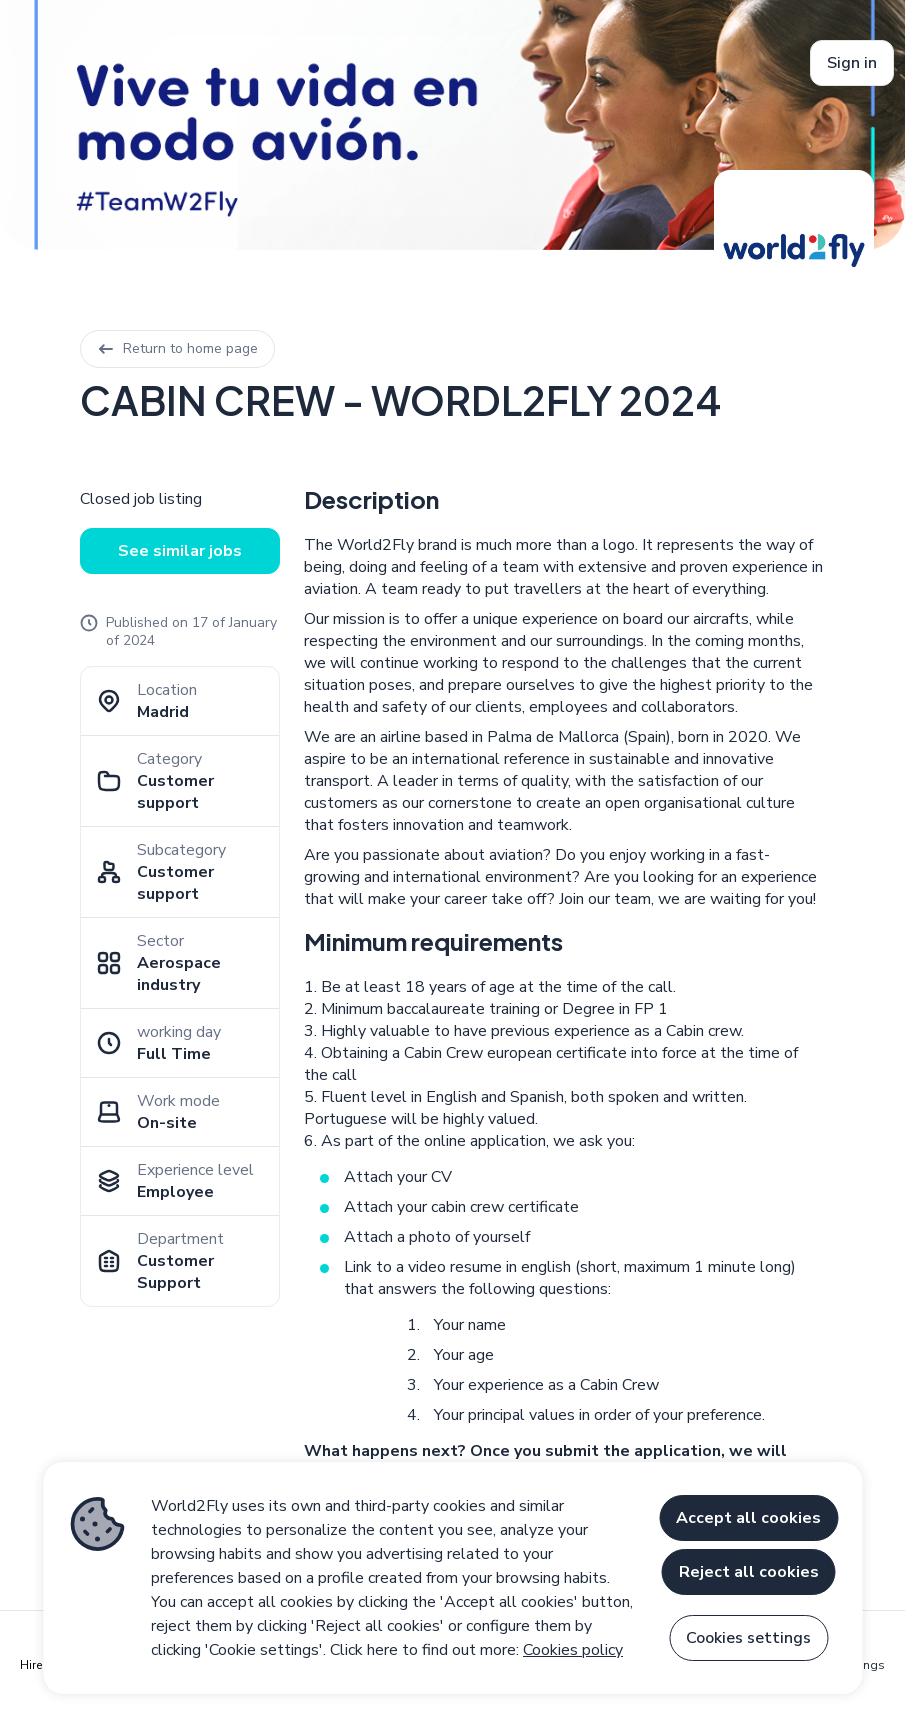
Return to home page (177, 348)
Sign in (852, 63)
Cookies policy (573, 1650)
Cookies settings (748, 1638)
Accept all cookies (748, 1518)
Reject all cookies (749, 1572)
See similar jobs (180, 551)
